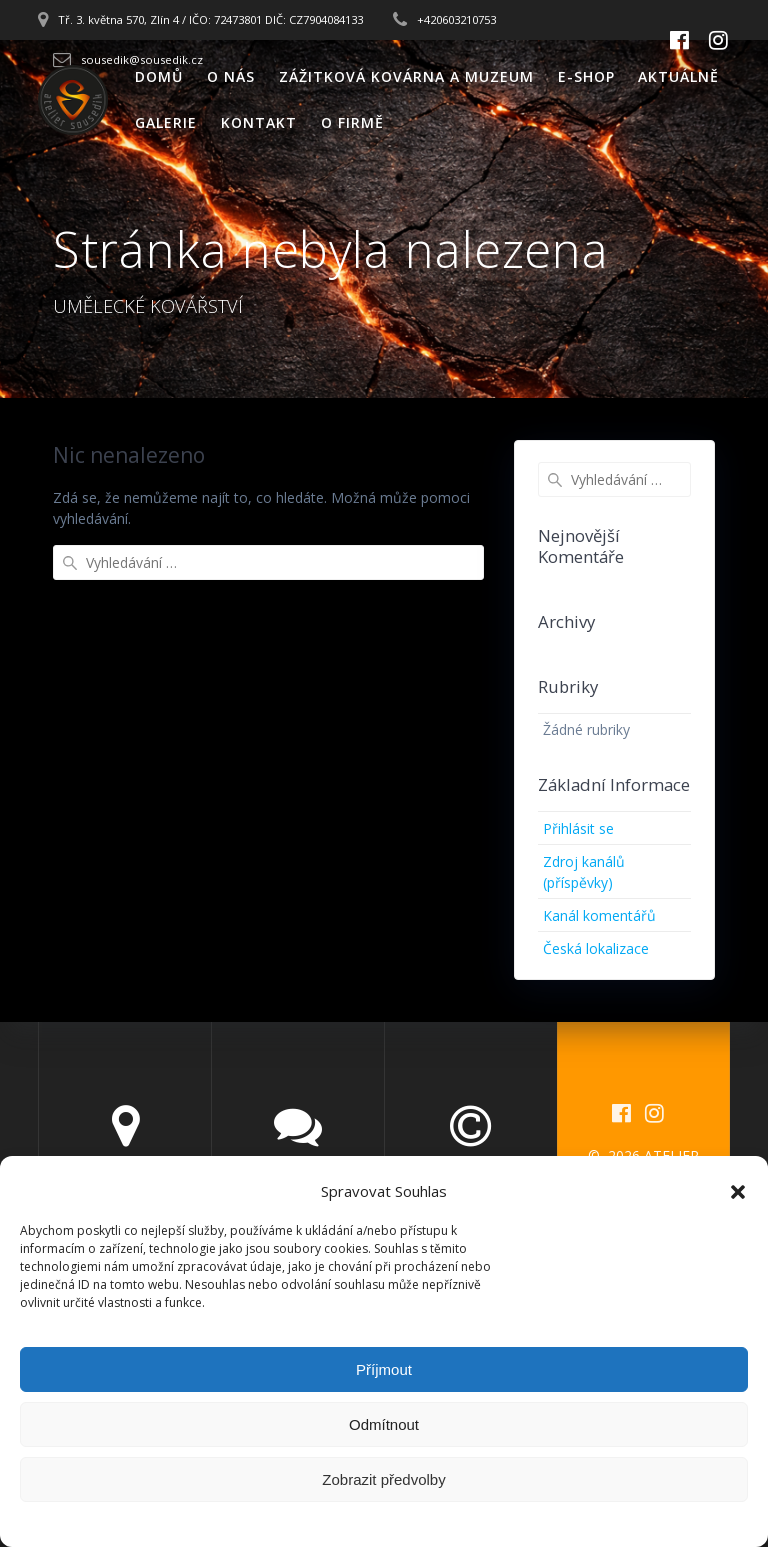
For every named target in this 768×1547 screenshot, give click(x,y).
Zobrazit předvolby (383, 1479)
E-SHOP (586, 76)
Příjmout (384, 1369)
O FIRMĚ (352, 122)
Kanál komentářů (599, 915)
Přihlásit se (578, 828)
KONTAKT (259, 122)
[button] (738, 1192)
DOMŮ (159, 76)
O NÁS (231, 76)
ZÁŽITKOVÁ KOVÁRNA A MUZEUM (406, 76)
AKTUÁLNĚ (678, 76)
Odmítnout (384, 1424)
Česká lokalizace (596, 948)
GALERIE (166, 122)
